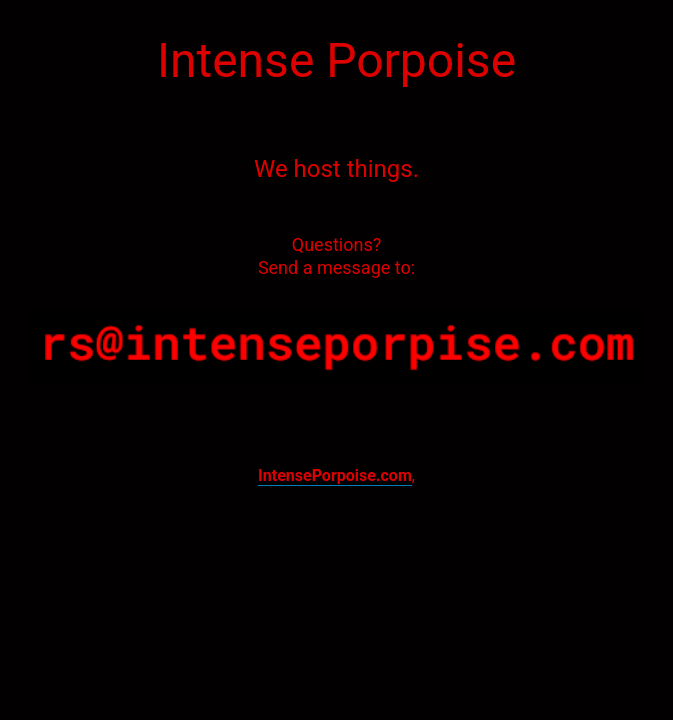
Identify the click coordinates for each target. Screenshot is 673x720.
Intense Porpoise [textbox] (336, 60)
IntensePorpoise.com (335, 475)
